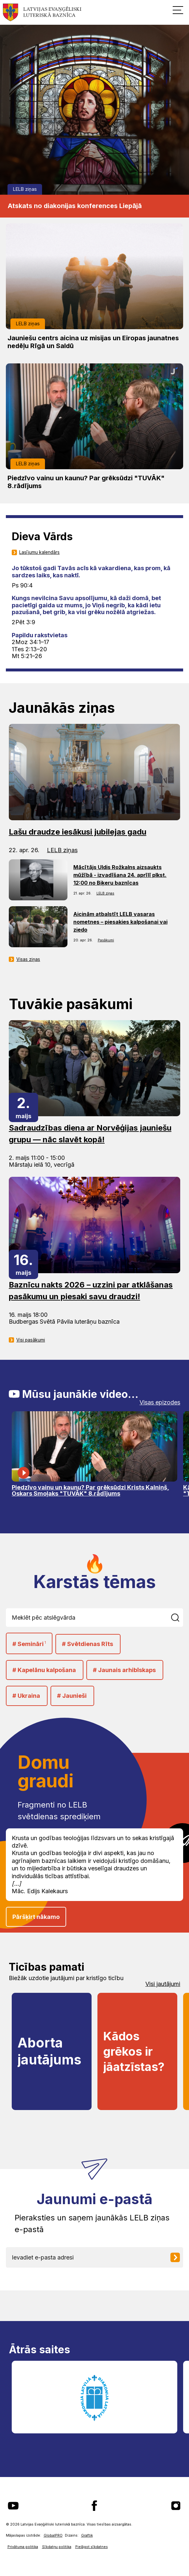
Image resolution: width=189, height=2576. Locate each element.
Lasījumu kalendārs (39, 552)
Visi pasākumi (30, 1340)
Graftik (87, 2535)
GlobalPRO (53, 2535)
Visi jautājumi (162, 1984)
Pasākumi (106, 940)
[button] (178, 10)
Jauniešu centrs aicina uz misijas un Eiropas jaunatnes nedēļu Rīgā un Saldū (93, 342)
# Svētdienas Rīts (87, 1643)
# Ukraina (26, 1695)
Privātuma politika (22, 2547)
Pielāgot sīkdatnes (91, 2547)
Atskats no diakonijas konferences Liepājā (74, 206)
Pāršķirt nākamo (36, 1916)
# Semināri (29, 1643)
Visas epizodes (159, 1402)
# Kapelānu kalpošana (44, 1670)
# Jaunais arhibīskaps (124, 1670)
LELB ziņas (25, 189)
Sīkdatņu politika (56, 2547)
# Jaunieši (72, 1695)
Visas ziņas (28, 959)
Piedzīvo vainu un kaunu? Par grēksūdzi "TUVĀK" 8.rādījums (86, 482)
